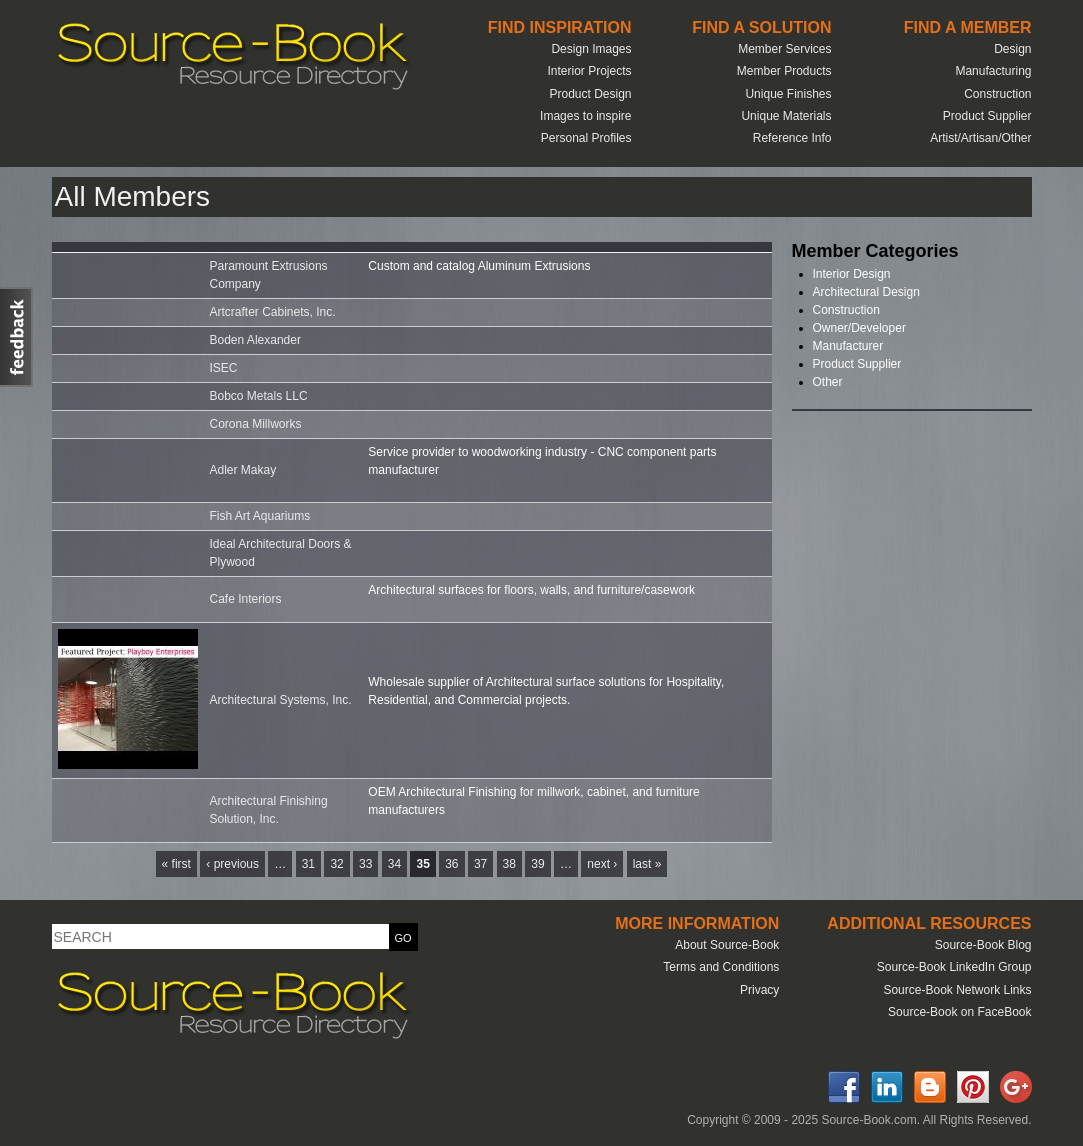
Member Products (784, 71)
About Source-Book (727, 945)
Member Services (784, 49)
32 (336, 864)
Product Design (590, 94)
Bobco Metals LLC (259, 396)
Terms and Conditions (721, 967)
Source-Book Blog (983, 945)
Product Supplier (987, 116)
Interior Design (852, 274)
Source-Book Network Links (957, 990)
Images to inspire (585, 116)
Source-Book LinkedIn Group (954, 967)
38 (509, 864)
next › (602, 864)
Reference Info (792, 138)
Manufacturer (848, 346)
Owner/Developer (859, 328)
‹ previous (232, 864)
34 (394, 864)
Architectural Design (866, 292)
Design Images (591, 49)
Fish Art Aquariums (260, 516)
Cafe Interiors (246, 599)
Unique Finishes (788, 94)
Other (828, 382)
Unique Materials (786, 116)
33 (365, 864)
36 (451, 864)
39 (537, 864)
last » (647, 864)
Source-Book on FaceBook (959, 1012)
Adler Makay (243, 470)
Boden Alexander (255, 340)
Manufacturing (993, 71)
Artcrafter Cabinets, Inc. (273, 312)
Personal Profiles (586, 138)
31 (308, 864)
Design (1012, 49)
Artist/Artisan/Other (980, 138)
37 (480, 864)
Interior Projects (589, 71)
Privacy (759, 990)
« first (176, 864)
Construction (997, 94)
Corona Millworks (256, 424)
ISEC (224, 368)
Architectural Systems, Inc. (281, 700)
